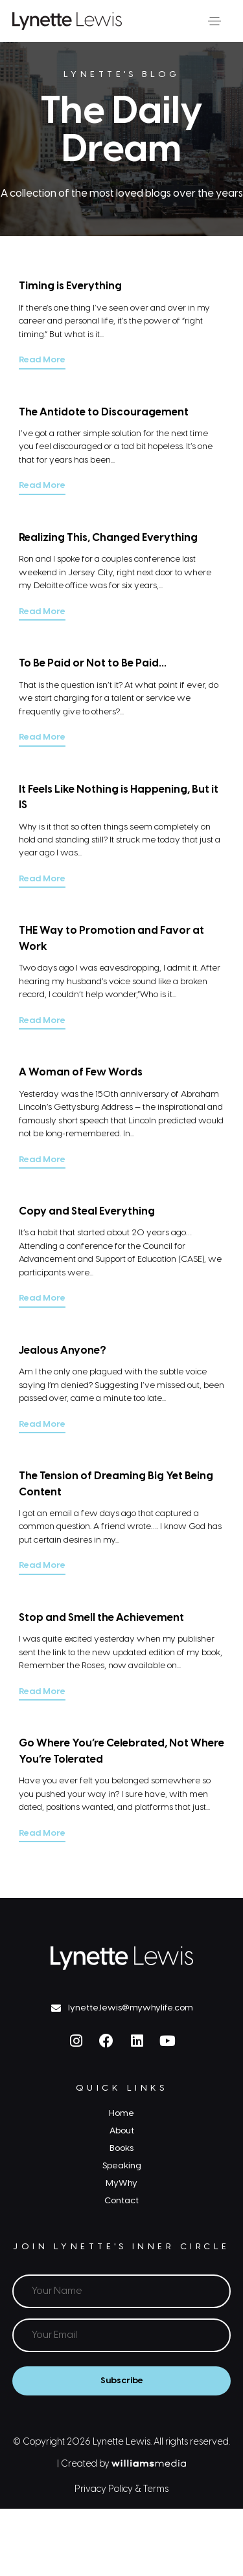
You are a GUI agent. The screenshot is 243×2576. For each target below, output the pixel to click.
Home (121, 2113)
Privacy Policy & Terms (121, 2489)
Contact (121, 2200)
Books (121, 2148)
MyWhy (121, 2183)
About (122, 2130)
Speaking (121, 2165)
